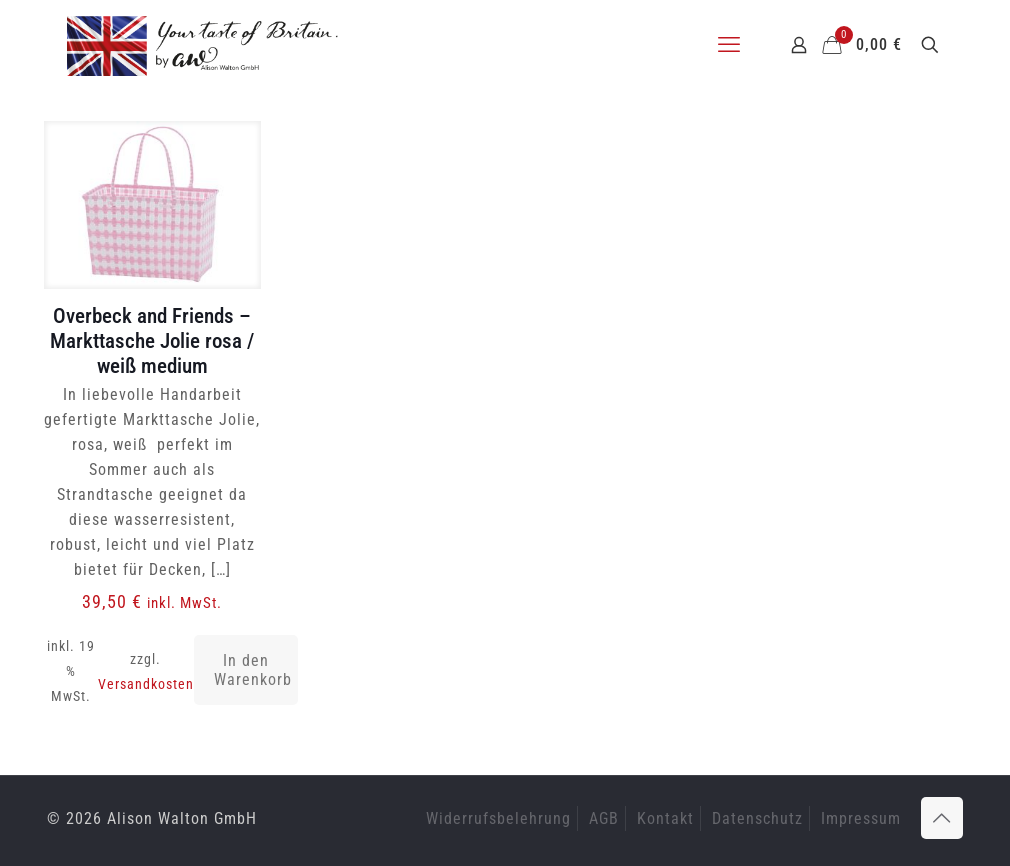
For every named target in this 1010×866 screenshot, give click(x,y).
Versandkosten (146, 684)
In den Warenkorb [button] (253, 670)
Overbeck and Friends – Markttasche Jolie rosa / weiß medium (152, 341)
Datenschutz (757, 818)
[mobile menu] (729, 45)
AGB (604, 818)
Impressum (861, 818)
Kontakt (665, 818)
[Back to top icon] (942, 818)
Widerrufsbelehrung (498, 818)
